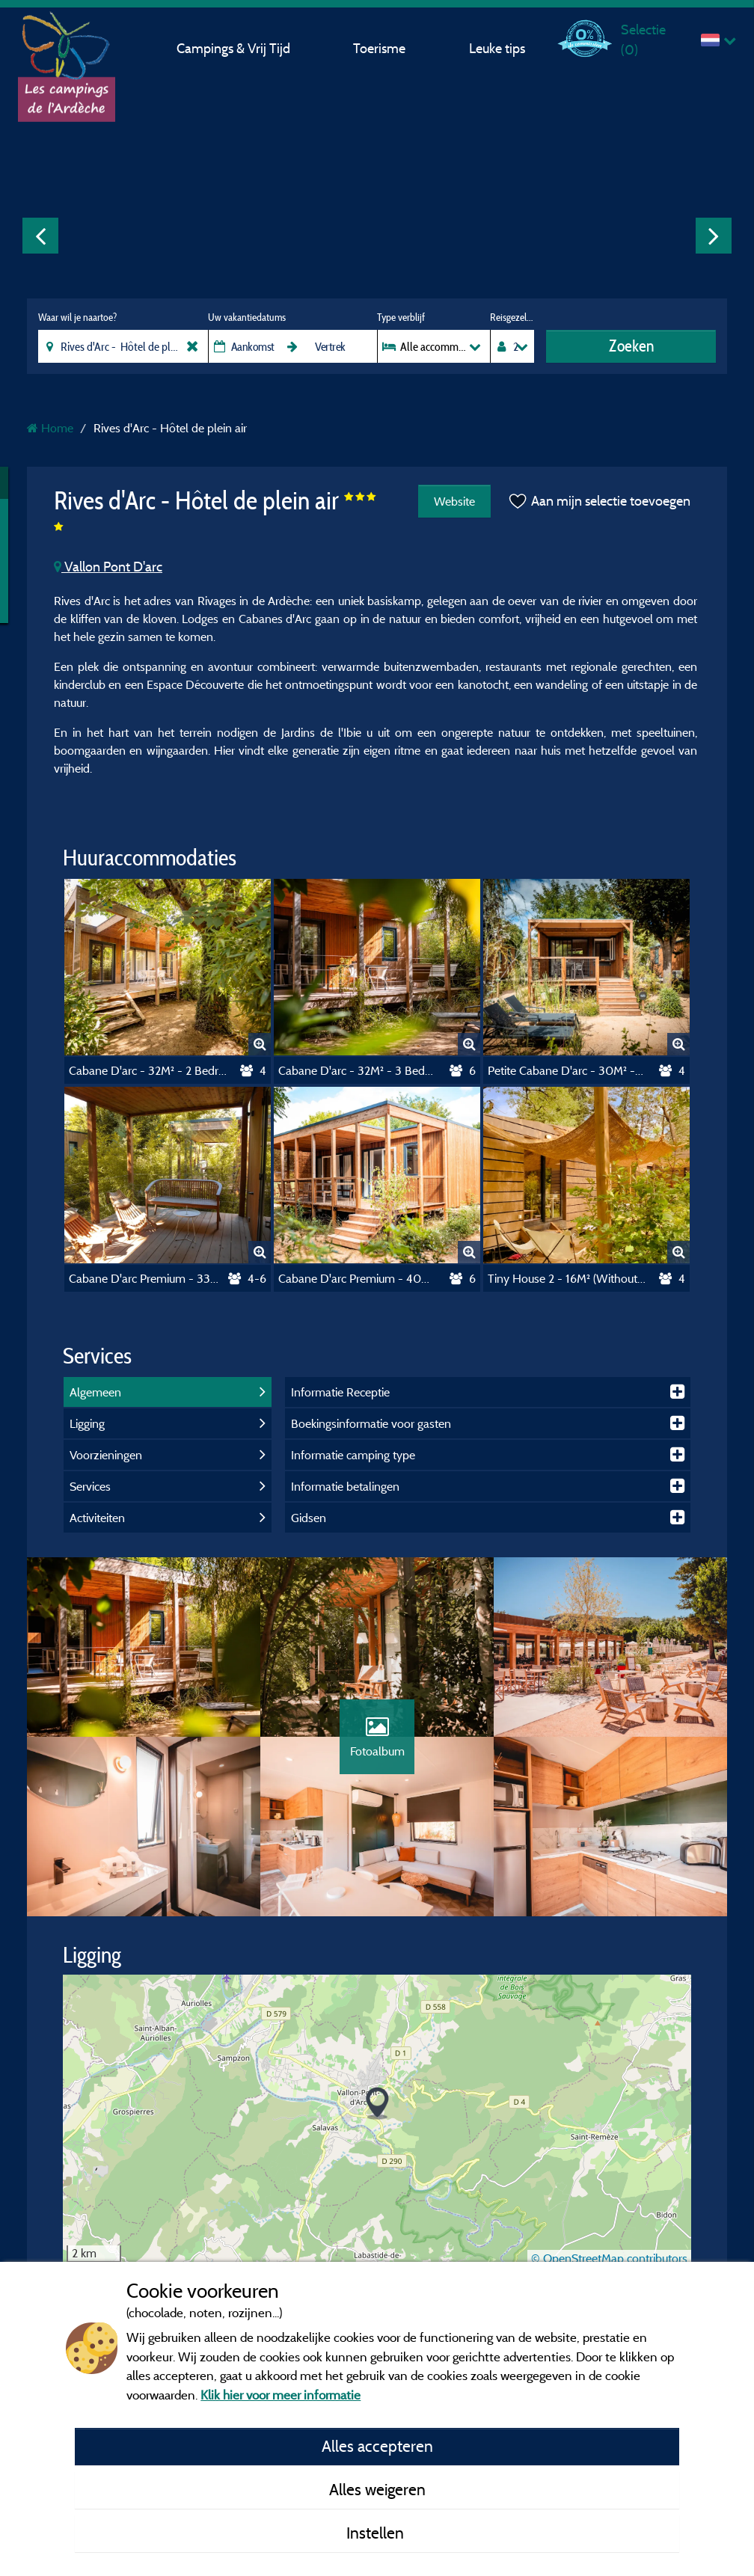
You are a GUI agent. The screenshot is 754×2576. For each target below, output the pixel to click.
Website (454, 501)
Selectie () (643, 39)
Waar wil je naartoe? (77, 317)
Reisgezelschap (512, 317)
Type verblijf (401, 317)
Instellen (377, 2532)
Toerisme (379, 48)
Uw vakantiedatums (247, 317)
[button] (377, 2103)
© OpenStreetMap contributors (609, 2258)
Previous (40, 236)
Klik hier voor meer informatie (280, 2394)
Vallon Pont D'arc (108, 566)
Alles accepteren (377, 2446)
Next (714, 236)
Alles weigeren (377, 2489)
